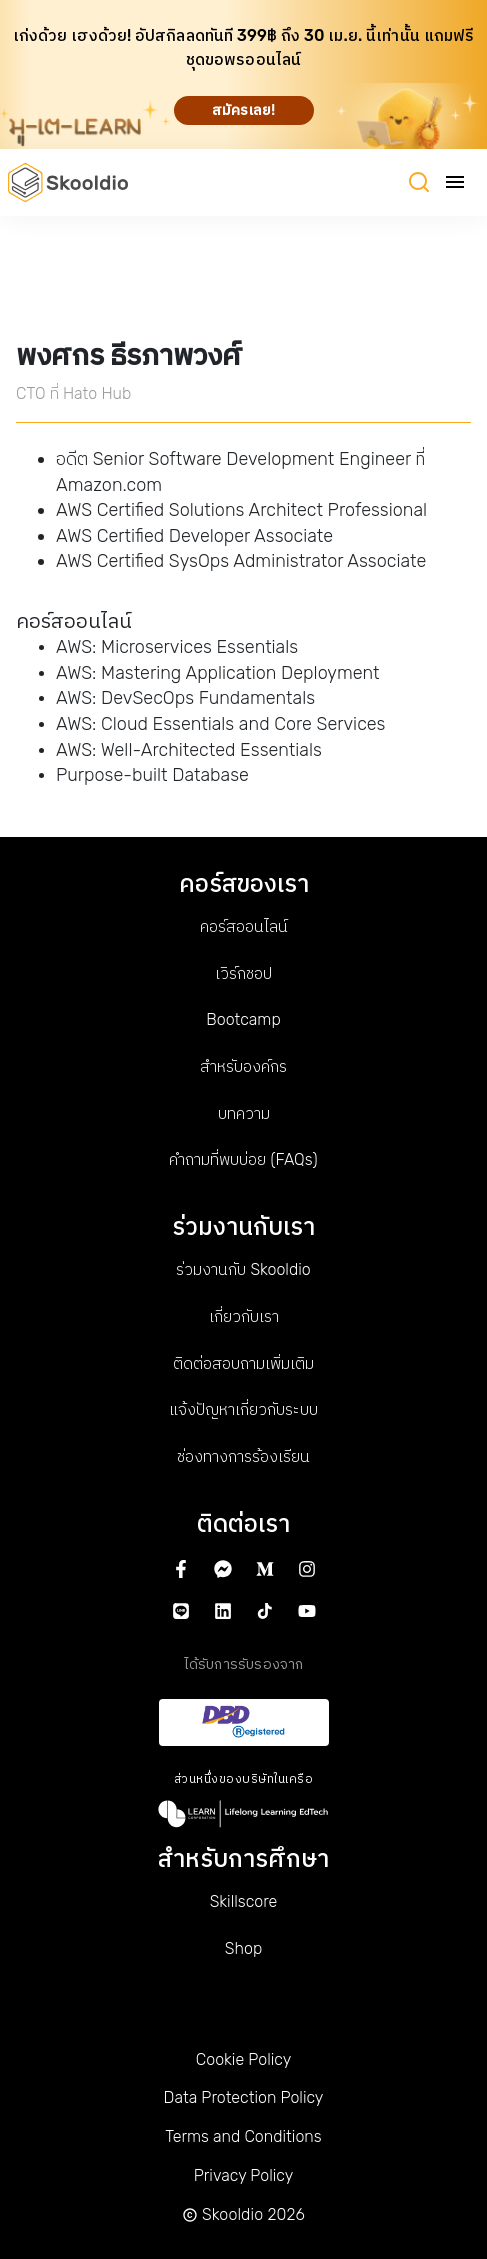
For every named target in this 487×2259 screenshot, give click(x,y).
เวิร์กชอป (243, 973)
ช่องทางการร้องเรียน (243, 1456)
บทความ (244, 1113)
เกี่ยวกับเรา (244, 1316)
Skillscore (244, 1901)
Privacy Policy (244, 2175)
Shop (243, 1948)
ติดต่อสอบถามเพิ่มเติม (243, 1363)
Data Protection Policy (244, 2097)
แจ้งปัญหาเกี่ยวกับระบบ (243, 1409)
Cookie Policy (243, 2059)
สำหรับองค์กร (243, 1066)
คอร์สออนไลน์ (244, 926)
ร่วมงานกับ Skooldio (243, 1269)
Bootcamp (243, 1019)
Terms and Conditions (243, 2136)
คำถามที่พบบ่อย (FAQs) (243, 1159)
